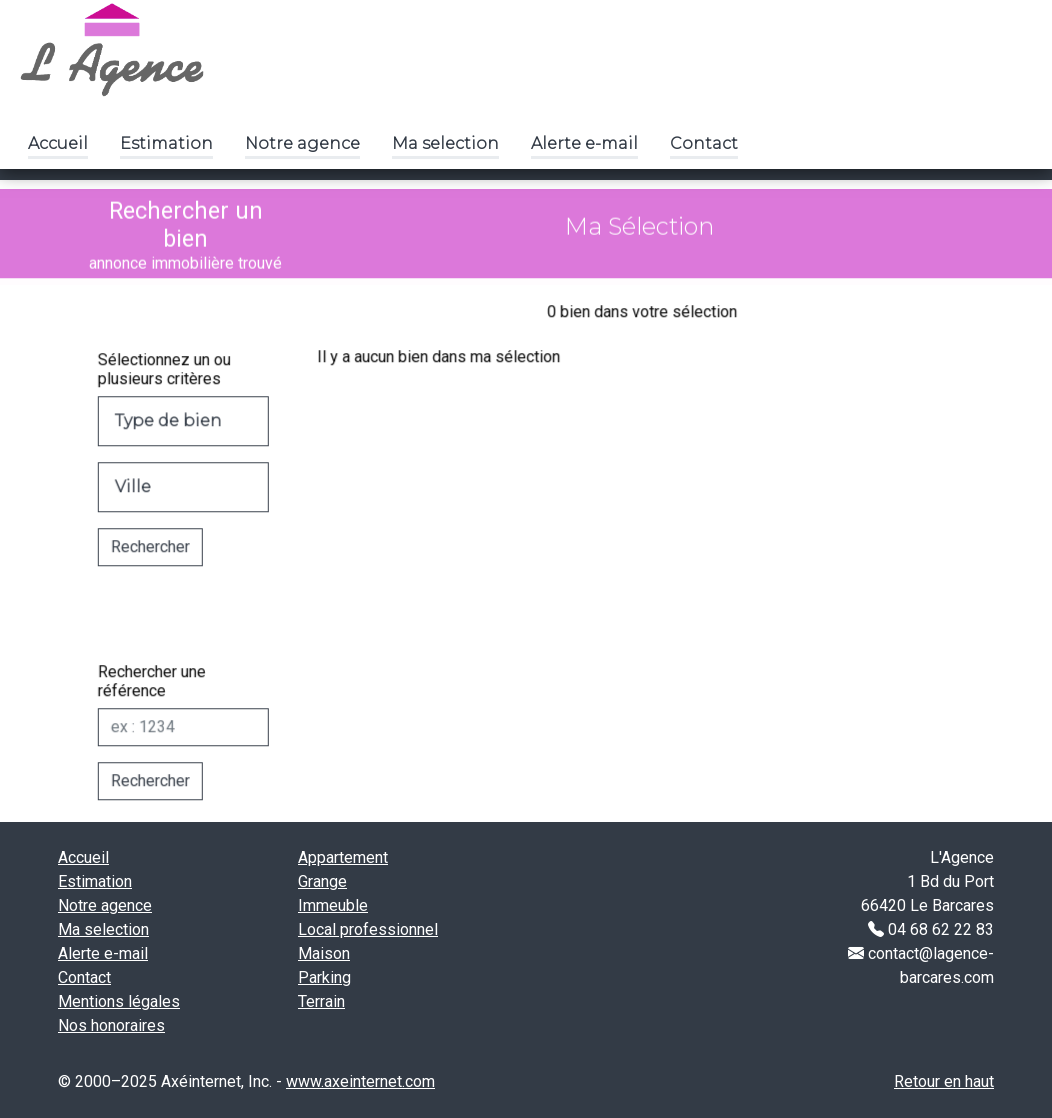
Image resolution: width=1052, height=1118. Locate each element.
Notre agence (302, 143)
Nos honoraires (111, 1025)
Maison (324, 953)
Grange (322, 881)
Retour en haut (944, 1081)
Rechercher (130, 566)
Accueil (58, 143)
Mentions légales (119, 1001)
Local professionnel (368, 929)
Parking (324, 977)
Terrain (321, 1001)
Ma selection (445, 143)
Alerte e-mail (584, 143)
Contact (704, 143)
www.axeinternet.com (360, 1081)
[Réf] (163, 747)
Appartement (343, 857)
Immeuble (333, 905)
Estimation (166, 143)
